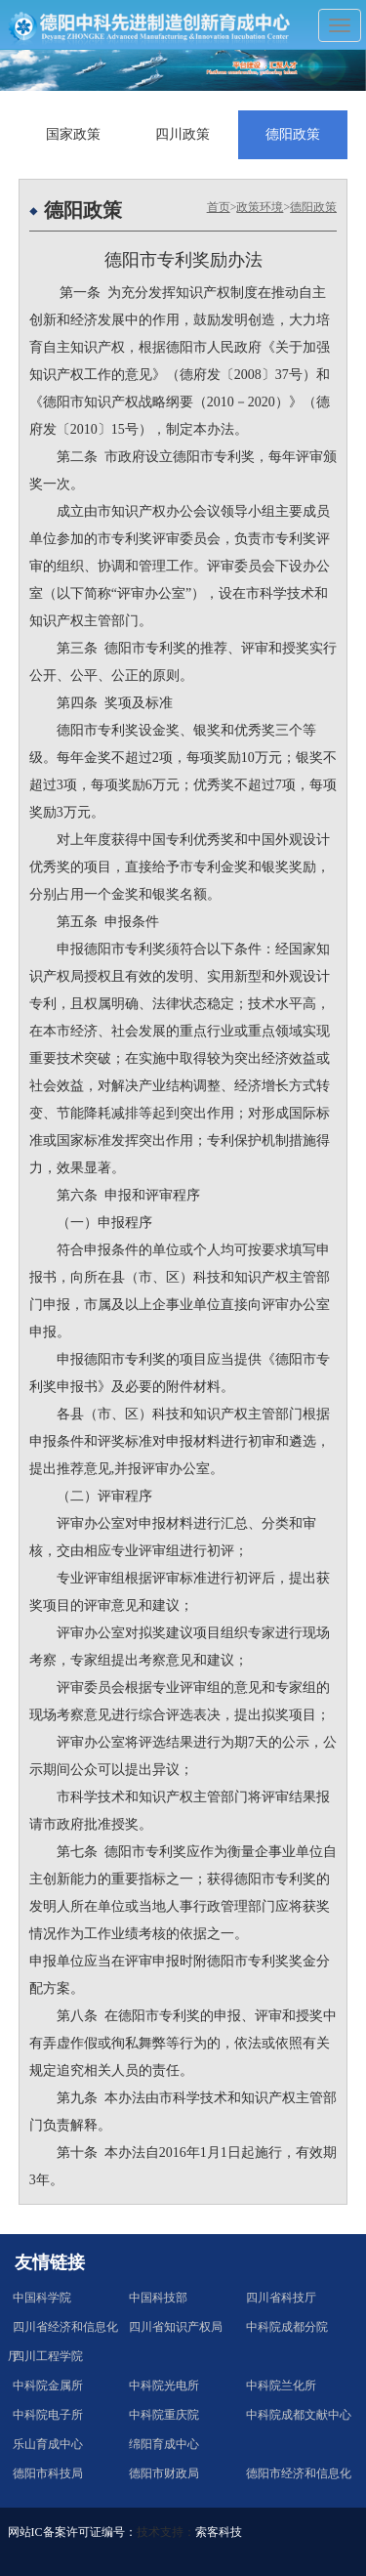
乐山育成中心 (48, 2444)
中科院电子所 (48, 2415)
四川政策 (182, 134)
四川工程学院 (48, 2356)
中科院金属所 (48, 2385)
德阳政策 (292, 134)
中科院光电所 (164, 2385)
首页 (218, 207)
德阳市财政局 (164, 2473)
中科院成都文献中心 (298, 2415)
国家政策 (73, 134)
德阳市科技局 (48, 2473)
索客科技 (218, 2532)
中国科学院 (42, 2297)
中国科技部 (158, 2297)
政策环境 (259, 207)
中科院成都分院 (287, 2327)
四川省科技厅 (281, 2297)
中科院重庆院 (164, 2415)
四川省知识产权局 (176, 2327)
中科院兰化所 (281, 2385)
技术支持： (166, 2532)
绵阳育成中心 (164, 2444)
